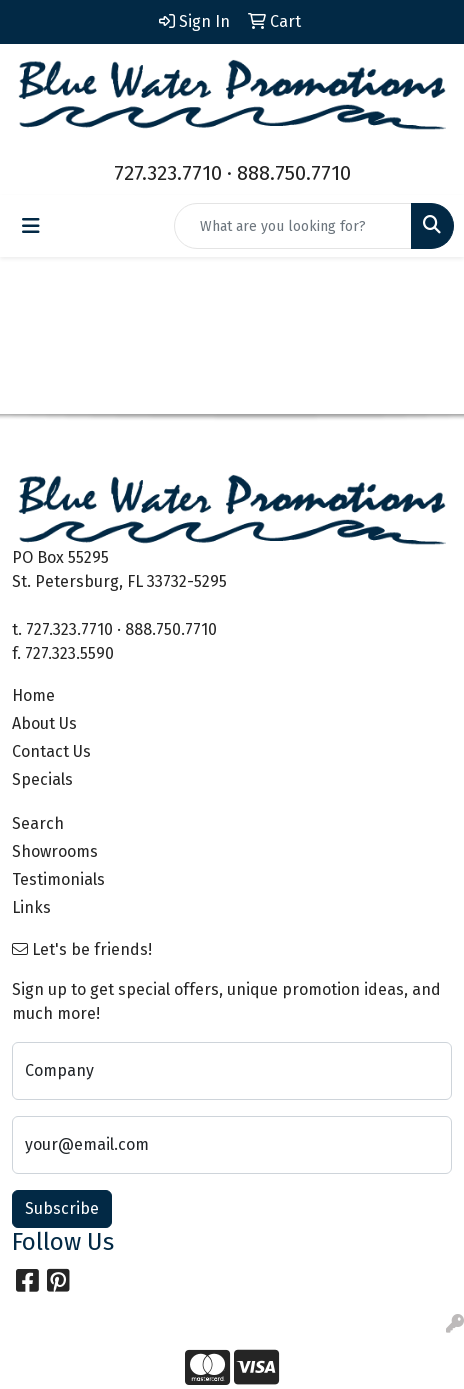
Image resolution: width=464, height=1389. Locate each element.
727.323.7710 (168, 173)
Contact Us (51, 751)
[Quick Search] (293, 226)
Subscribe (62, 1208)
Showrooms (55, 851)
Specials (42, 779)
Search (38, 823)
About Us (44, 723)
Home (33, 695)
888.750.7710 (294, 173)
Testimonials (58, 879)
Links (31, 907)
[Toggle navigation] (31, 226)
